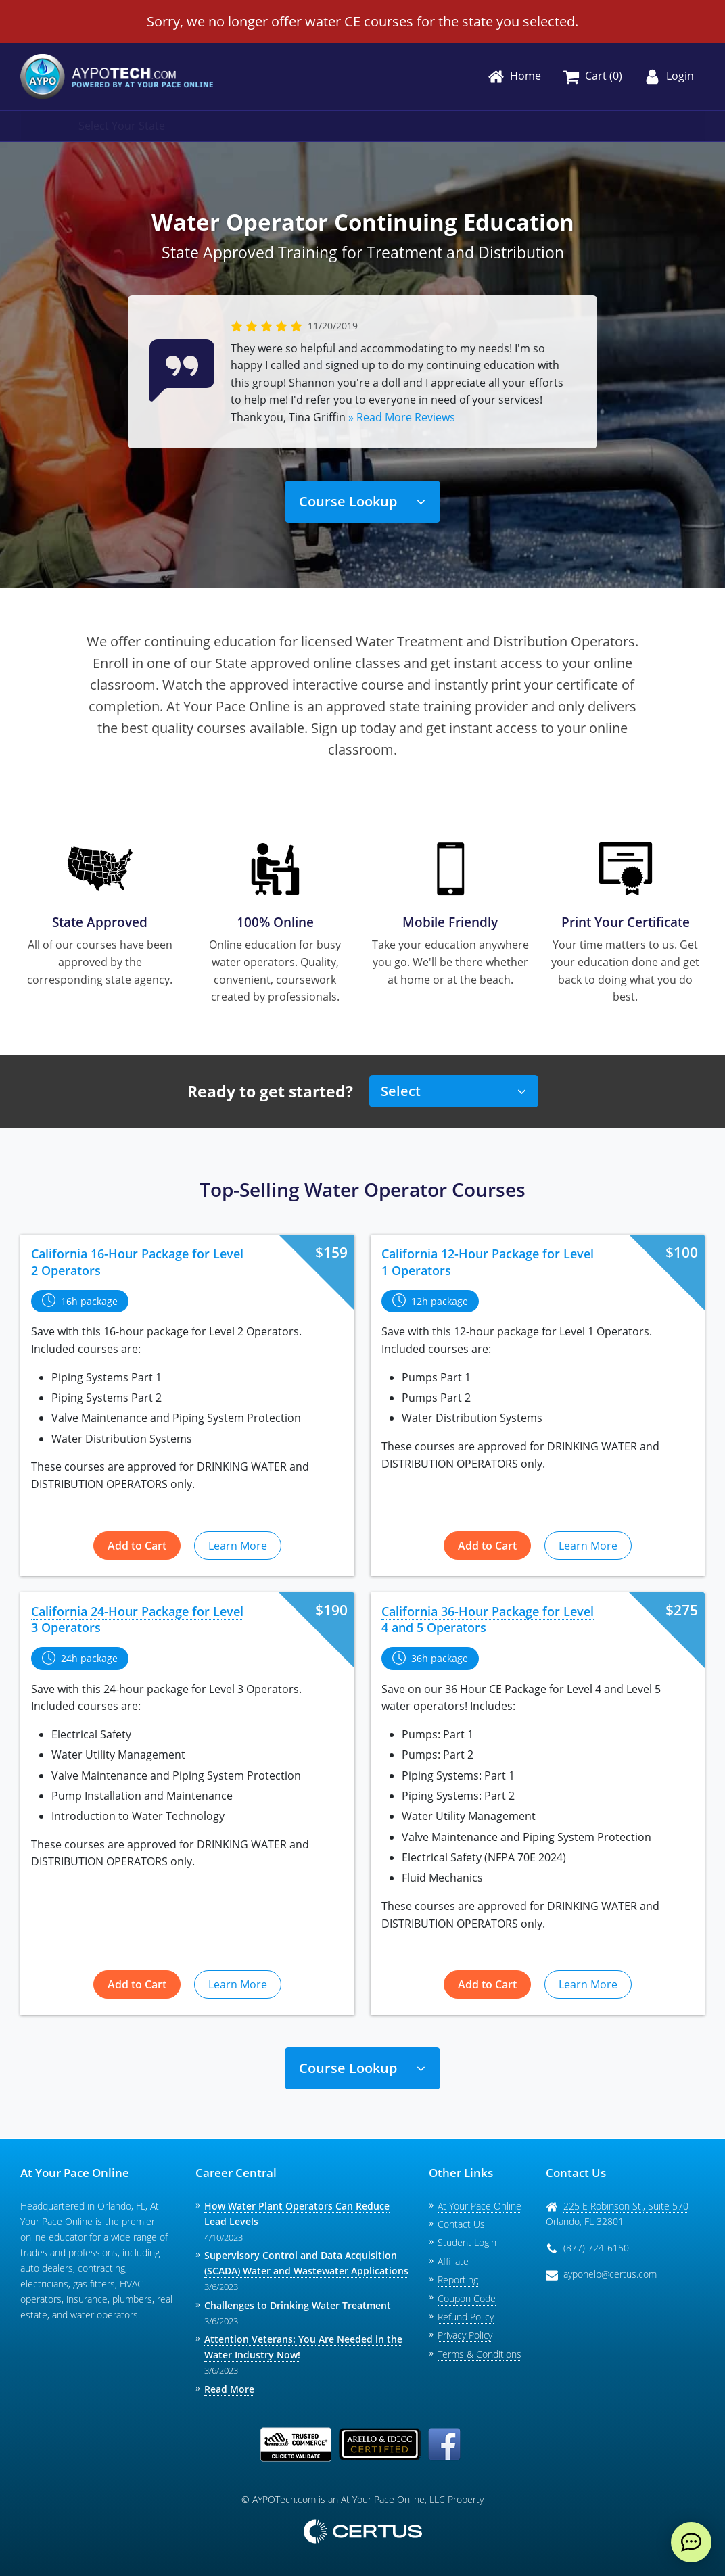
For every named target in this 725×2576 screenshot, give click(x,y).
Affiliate (453, 2261)
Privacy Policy (465, 2335)
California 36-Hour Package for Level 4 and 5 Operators (487, 1619)
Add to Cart (137, 1545)
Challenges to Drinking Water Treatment (297, 2305)
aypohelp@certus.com (610, 2274)
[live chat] (691, 2542)
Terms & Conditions (479, 2353)
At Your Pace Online (479, 2205)
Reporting (458, 2279)
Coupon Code (467, 2298)
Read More (229, 2389)
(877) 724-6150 (596, 2247)
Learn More (237, 1545)
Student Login (467, 2242)
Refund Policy (466, 2316)
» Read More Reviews (401, 417)
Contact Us (461, 2224)
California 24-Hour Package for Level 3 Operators (137, 1619)
